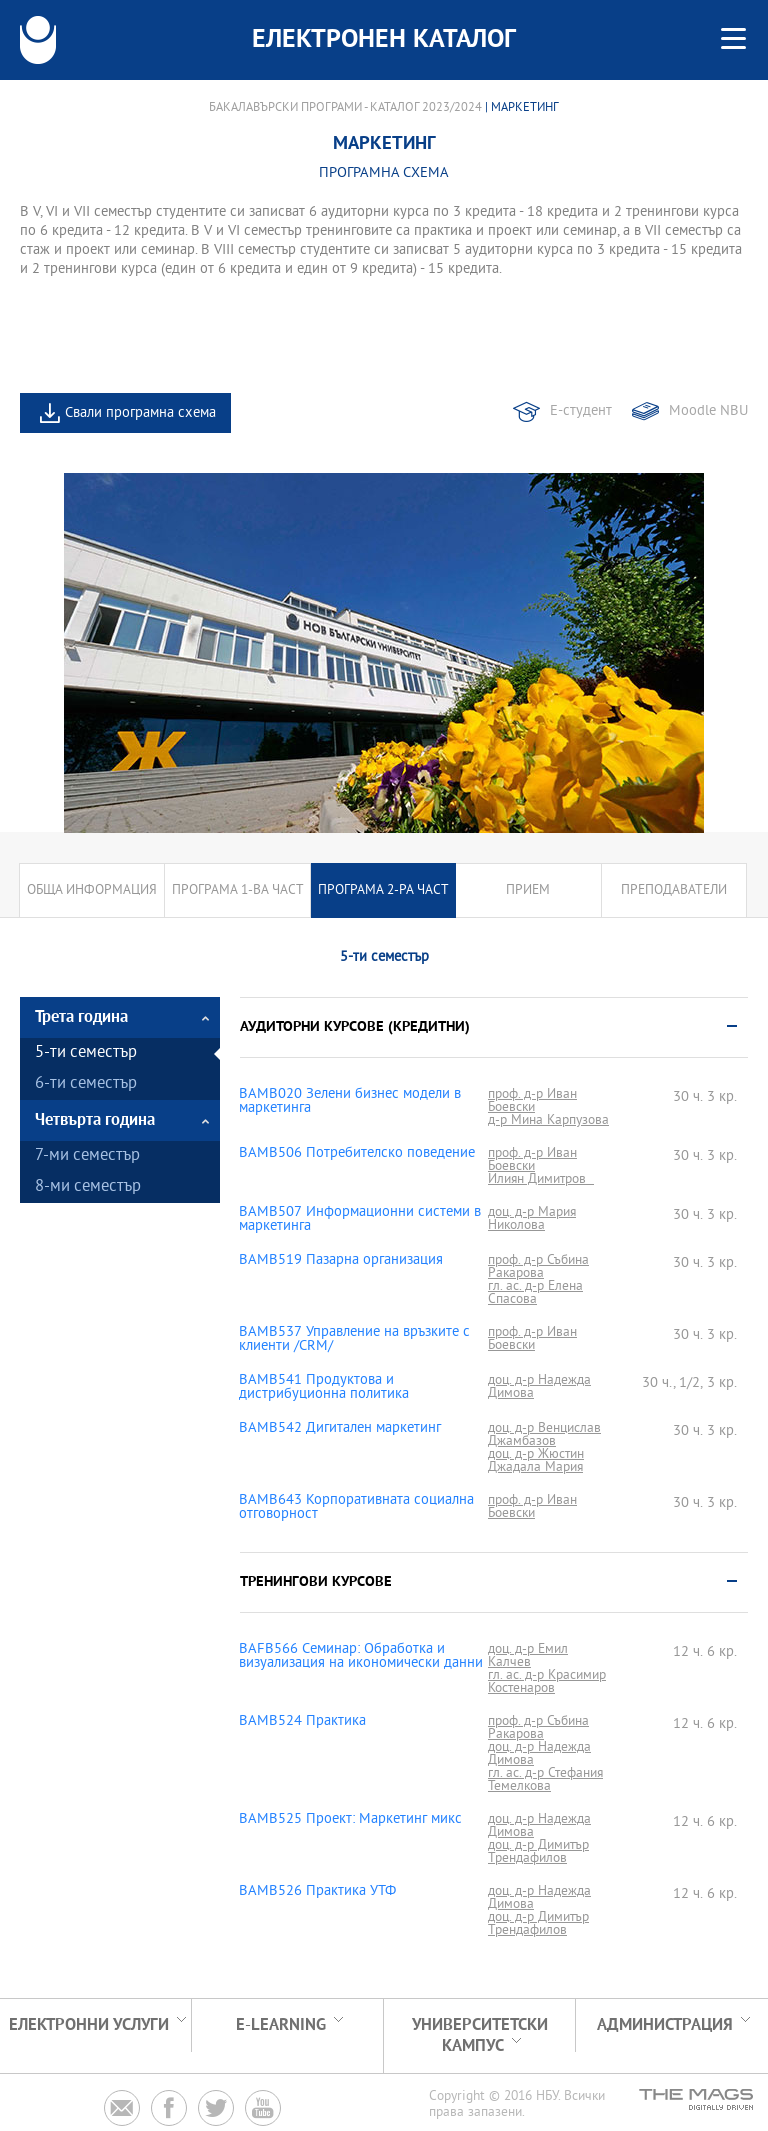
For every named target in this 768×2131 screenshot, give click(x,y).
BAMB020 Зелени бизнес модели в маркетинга (350, 1102)
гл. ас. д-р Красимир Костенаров (547, 1682)
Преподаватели (674, 890)
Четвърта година (95, 1120)
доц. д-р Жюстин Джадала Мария (536, 1461)
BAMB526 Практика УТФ (317, 1892)
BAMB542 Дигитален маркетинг (340, 1429)
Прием (528, 890)
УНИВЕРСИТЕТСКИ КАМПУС (480, 2036)
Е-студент (581, 411)
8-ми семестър (88, 1187)
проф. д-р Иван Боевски (532, 1101)
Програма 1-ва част (238, 890)
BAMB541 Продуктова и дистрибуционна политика (324, 1388)
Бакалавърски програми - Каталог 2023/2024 (345, 108)
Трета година (81, 1017)
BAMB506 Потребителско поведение (357, 1154)
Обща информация (92, 890)
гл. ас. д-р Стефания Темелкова (545, 1780)
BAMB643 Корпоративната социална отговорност (356, 1508)
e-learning (281, 2025)
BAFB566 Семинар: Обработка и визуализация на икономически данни (361, 1657)
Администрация (665, 2025)
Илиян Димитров (541, 1179)
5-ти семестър (86, 1053)
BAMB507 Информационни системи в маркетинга (360, 1220)
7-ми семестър (87, 1156)
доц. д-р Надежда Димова (539, 1387)
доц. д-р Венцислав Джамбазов (544, 1435)
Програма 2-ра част (383, 890)
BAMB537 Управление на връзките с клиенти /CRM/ (354, 1340)
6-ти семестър (86, 1084)
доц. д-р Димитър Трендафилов (538, 1852)
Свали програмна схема (140, 413)
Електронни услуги (89, 2025)
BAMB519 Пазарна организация (341, 1261)
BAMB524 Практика (302, 1722)
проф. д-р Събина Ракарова (538, 1267)
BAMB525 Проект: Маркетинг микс (350, 1820)
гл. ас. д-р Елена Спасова (535, 1293)
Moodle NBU (708, 411)
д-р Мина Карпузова (548, 1120)
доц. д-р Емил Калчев (528, 1656)
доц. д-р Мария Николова (532, 1219)
